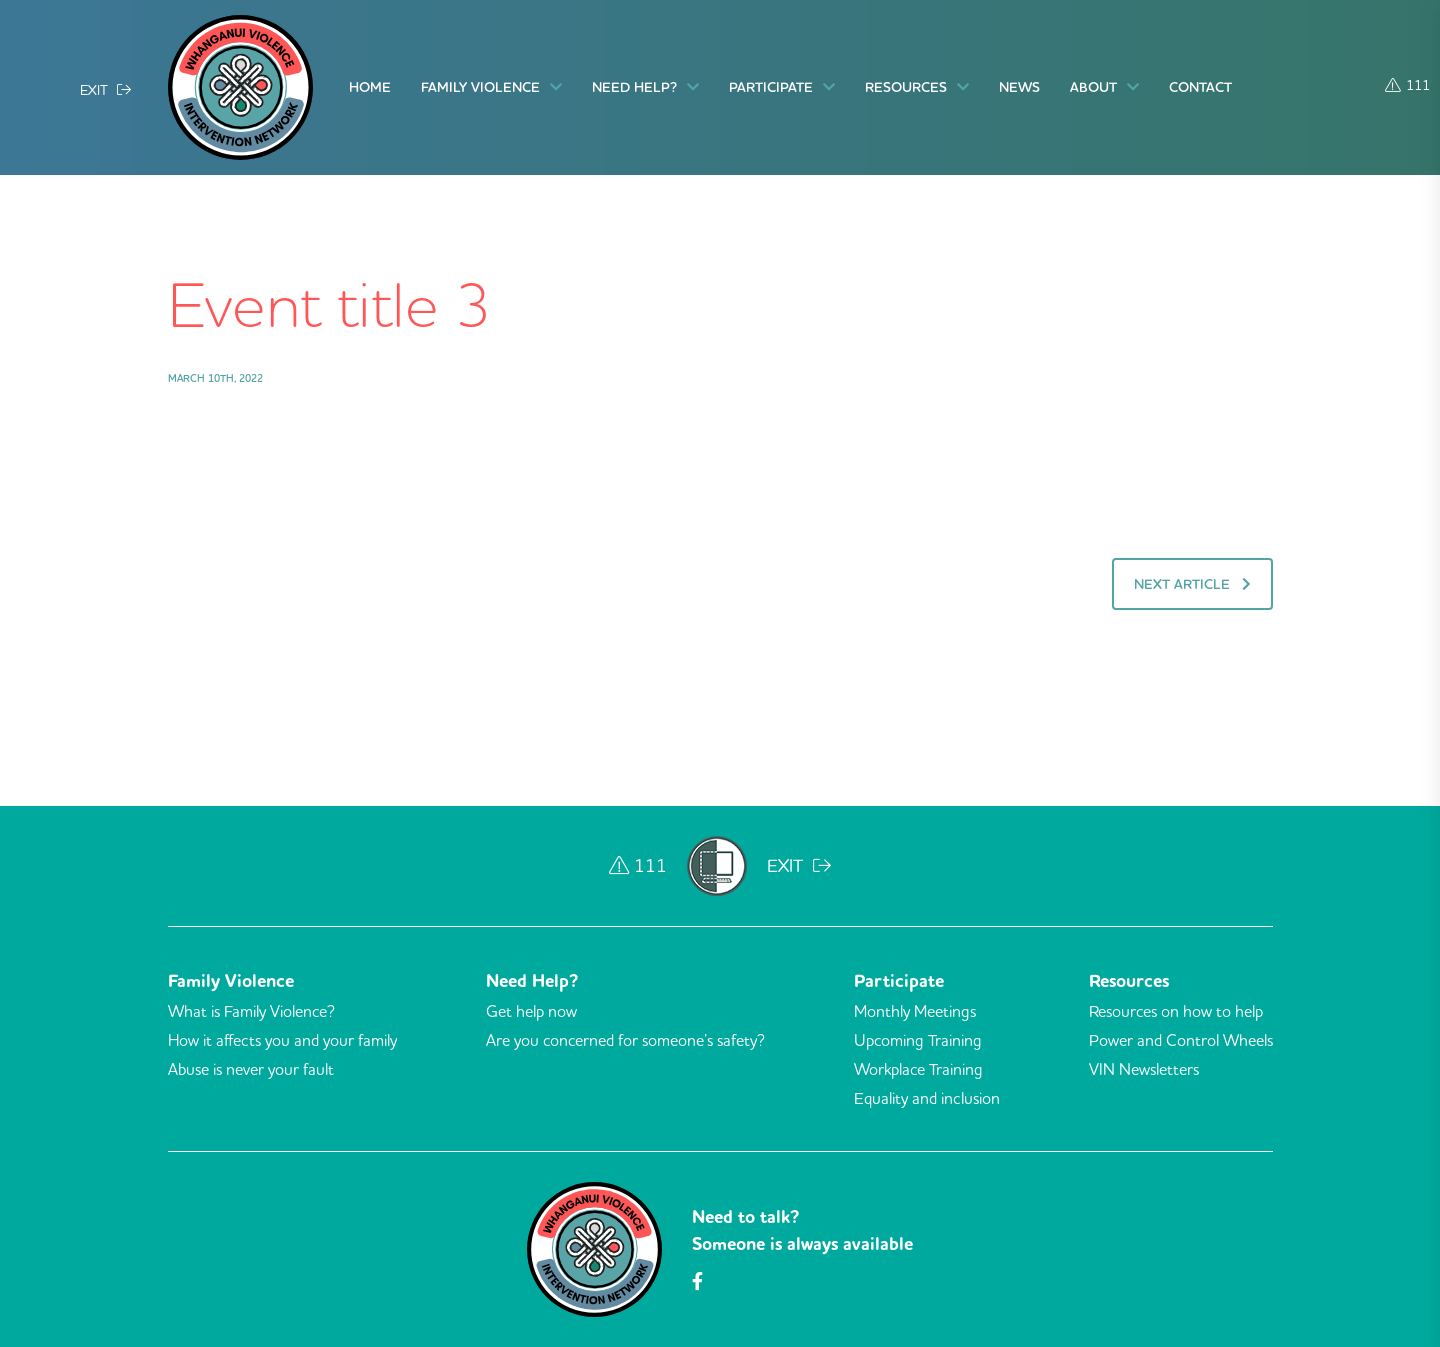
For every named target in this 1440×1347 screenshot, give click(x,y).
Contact (1200, 87)
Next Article (1192, 584)
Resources (917, 87)
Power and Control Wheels (1181, 1040)
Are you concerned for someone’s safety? (625, 1040)
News (1019, 87)
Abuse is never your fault (251, 1069)
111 (1407, 84)
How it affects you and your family (282, 1040)
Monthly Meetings (915, 1011)
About (1104, 87)
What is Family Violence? (251, 1011)
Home (370, 87)
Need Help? (645, 87)
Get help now (531, 1011)
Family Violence (491, 87)
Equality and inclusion (927, 1098)
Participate (782, 87)
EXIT (105, 89)
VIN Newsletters (1144, 1069)
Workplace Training (918, 1069)
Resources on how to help (1176, 1011)
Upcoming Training (918, 1040)
